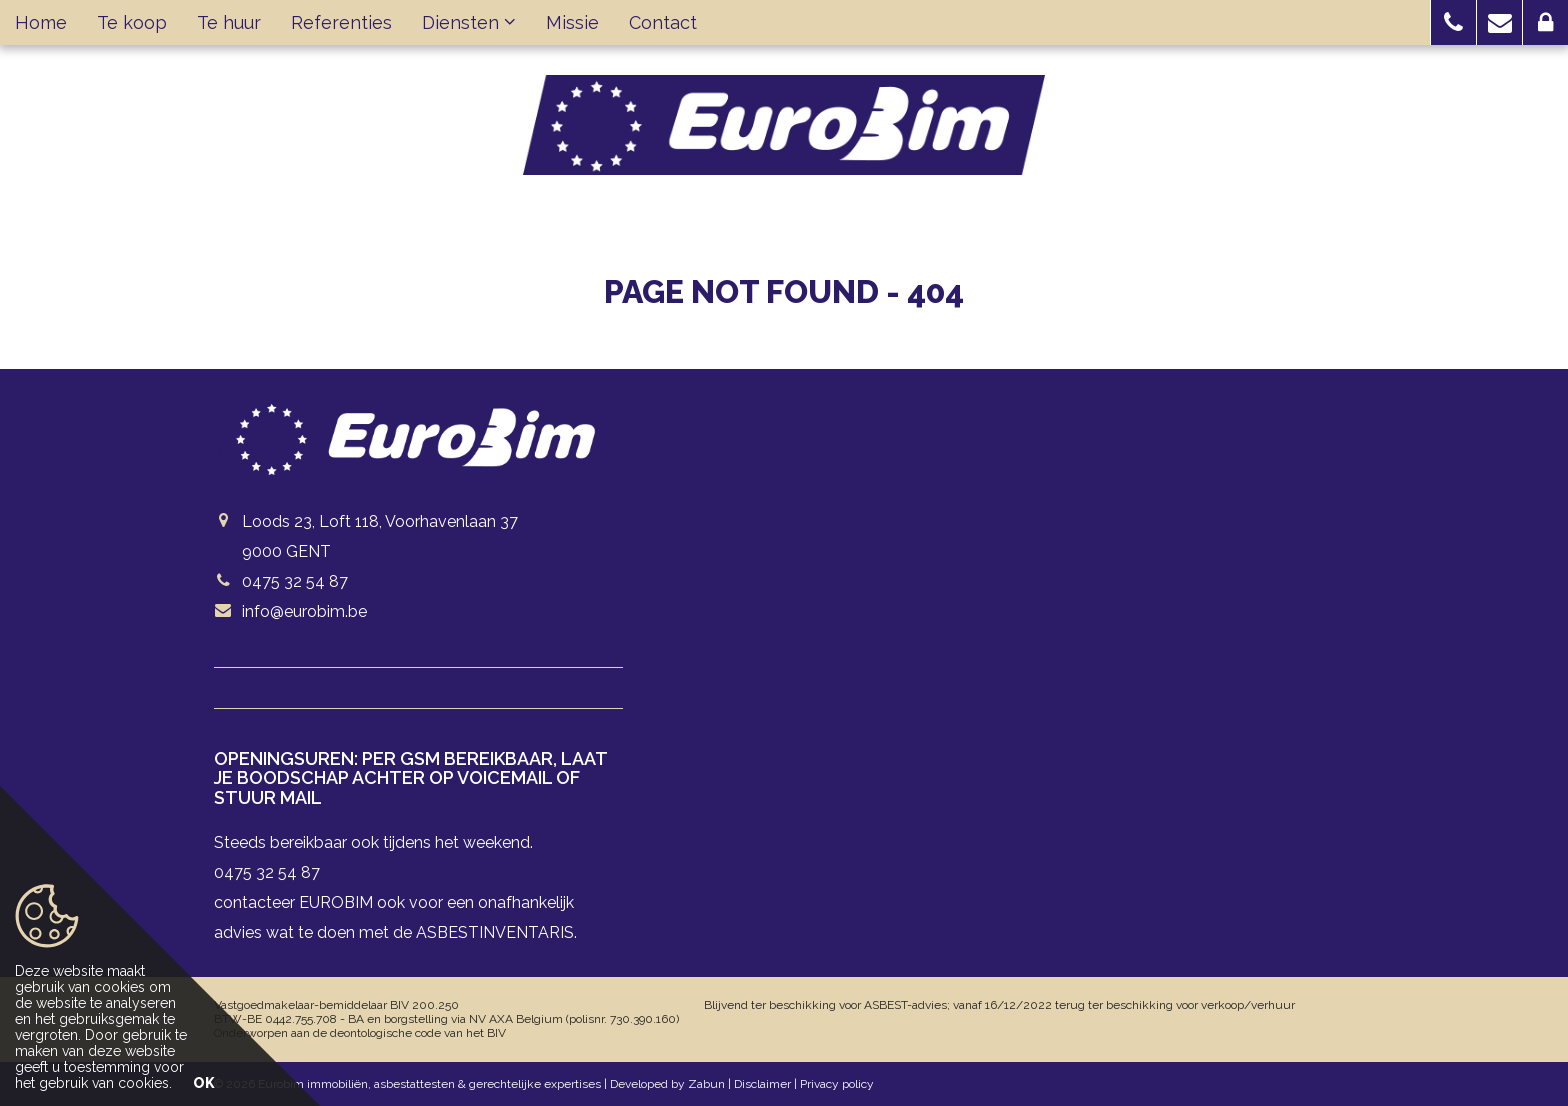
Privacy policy (837, 1084)
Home (41, 22)
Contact (663, 22)
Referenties (341, 22)
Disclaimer (762, 1084)
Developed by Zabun (667, 1084)
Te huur (229, 22)
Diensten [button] (469, 22)
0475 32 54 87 (295, 581)
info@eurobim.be (304, 611)
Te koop (132, 22)
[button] (1453, 22)
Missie (572, 22)
